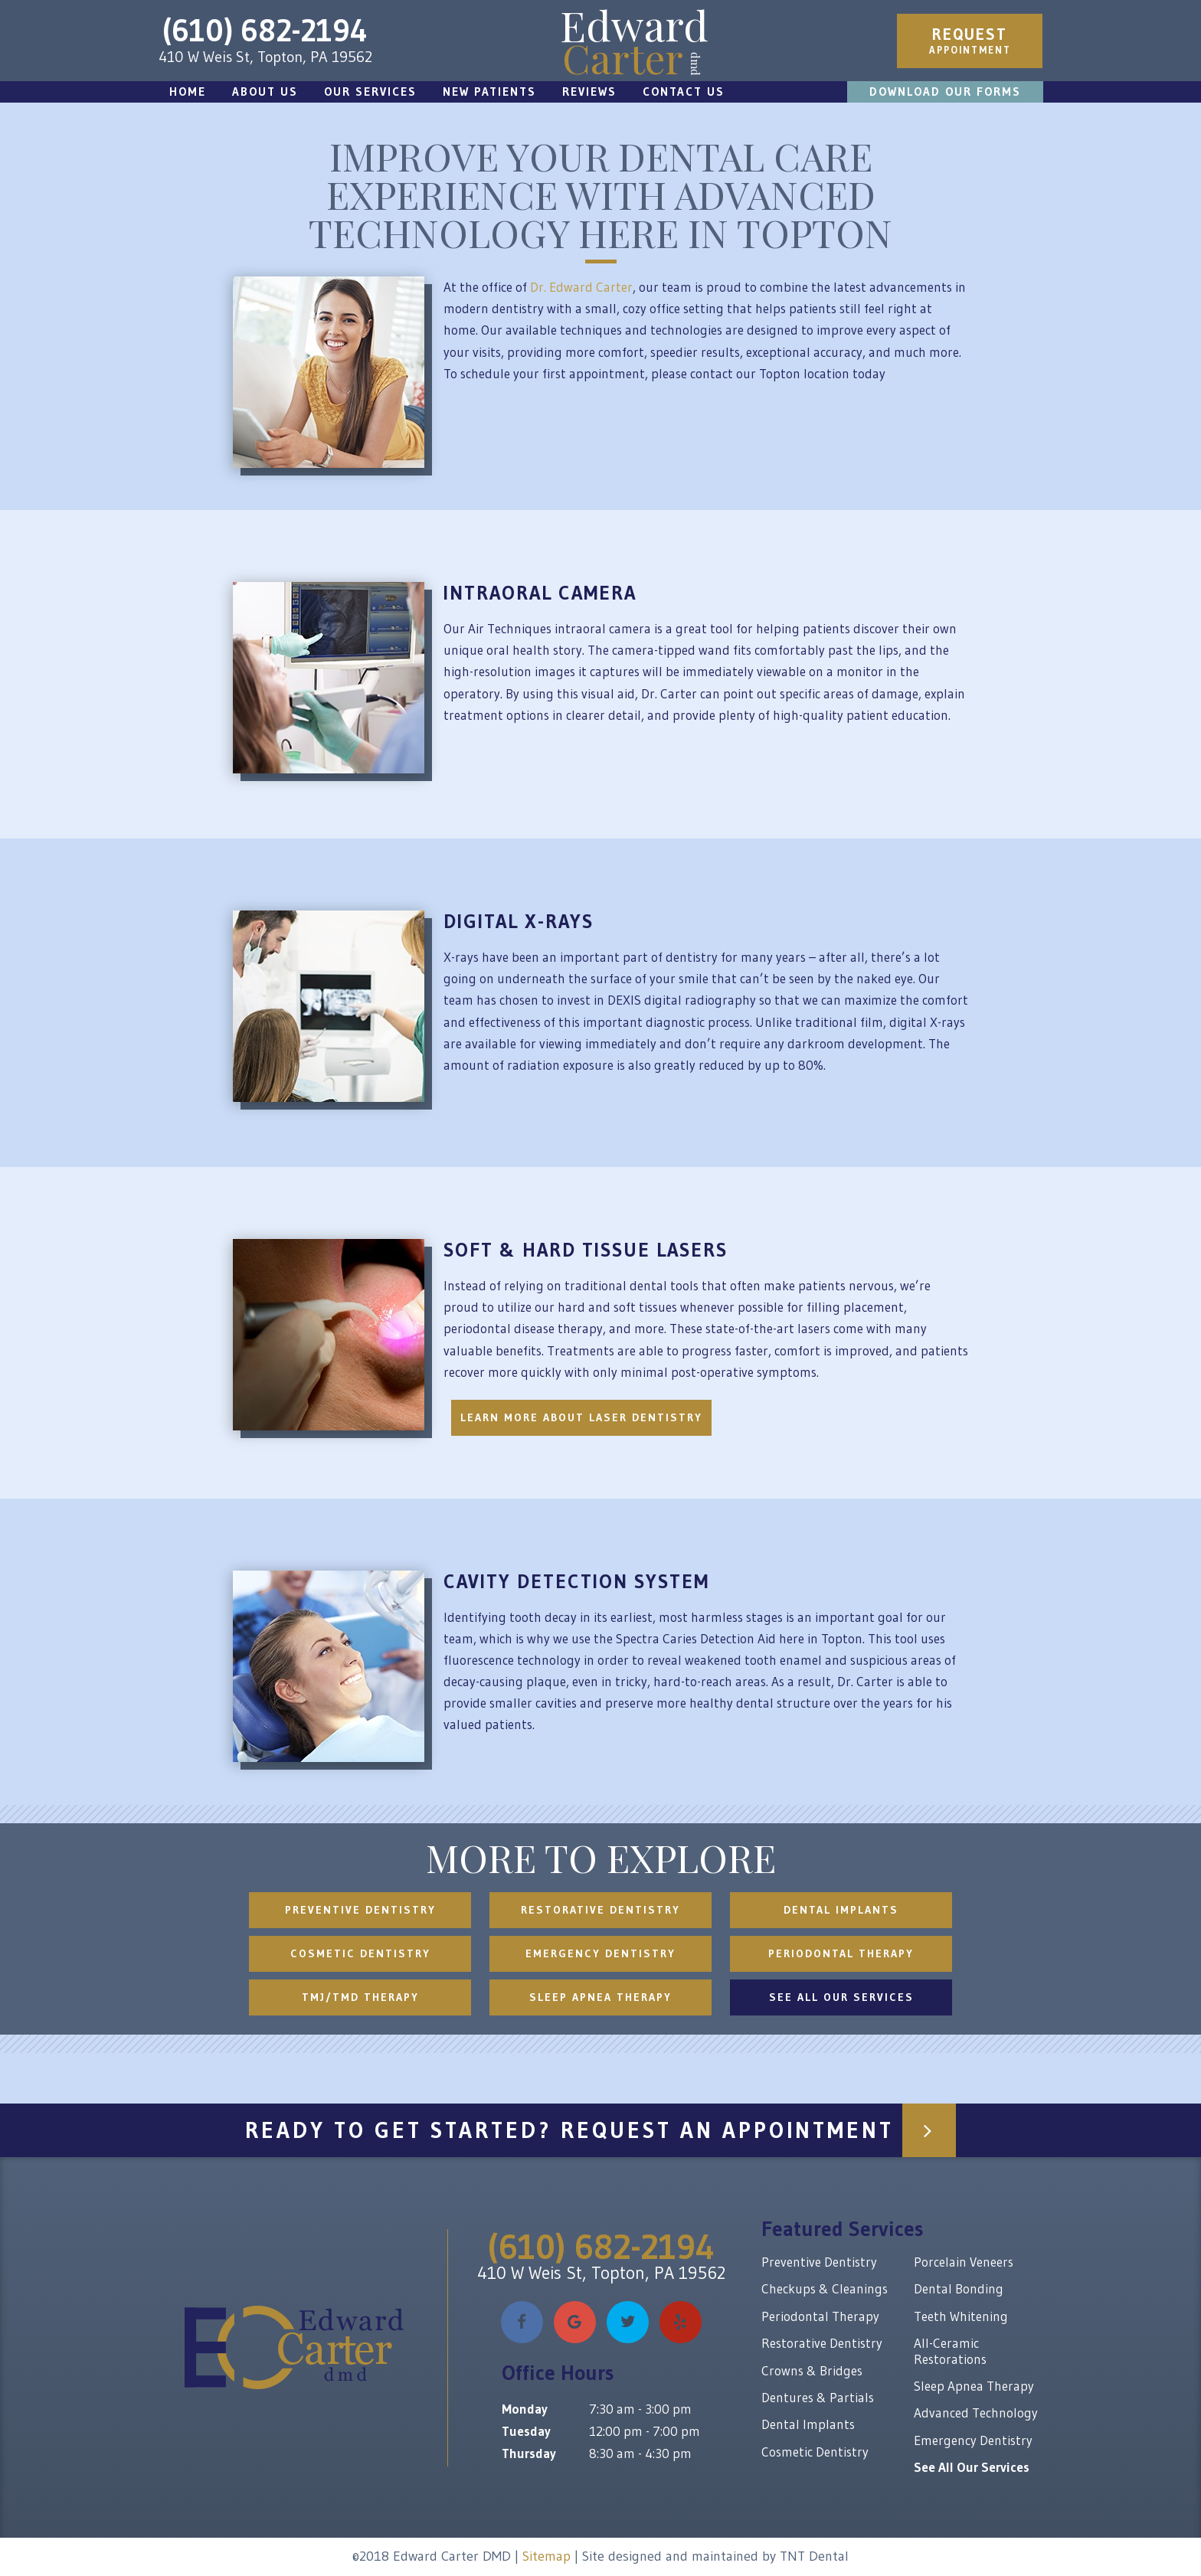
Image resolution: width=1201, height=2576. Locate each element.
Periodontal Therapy (841, 1953)
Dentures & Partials (817, 2397)
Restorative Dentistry (600, 1910)
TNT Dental (814, 2556)
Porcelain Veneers (963, 2262)
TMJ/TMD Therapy (360, 1997)
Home (187, 91)
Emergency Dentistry (600, 1953)
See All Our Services (841, 1997)
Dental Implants (841, 1910)
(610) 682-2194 (265, 30)
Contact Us (684, 91)
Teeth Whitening (961, 2316)
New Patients (489, 91)
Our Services (370, 91)
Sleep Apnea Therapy (600, 1997)
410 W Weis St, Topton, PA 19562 (265, 56)
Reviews (589, 91)
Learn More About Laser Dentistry (581, 1417)
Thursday (529, 2453)
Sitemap (546, 2556)
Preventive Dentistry (360, 1910)
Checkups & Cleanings (824, 2288)
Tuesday (526, 2431)
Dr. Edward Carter (581, 287)
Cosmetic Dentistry (360, 1953)
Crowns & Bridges (811, 2370)
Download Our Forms (945, 91)
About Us (265, 91)
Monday (525, 2409)
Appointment (970, 40)
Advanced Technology (976, 2412)
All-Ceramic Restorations (950, 2350)
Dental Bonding (958, 2288)
